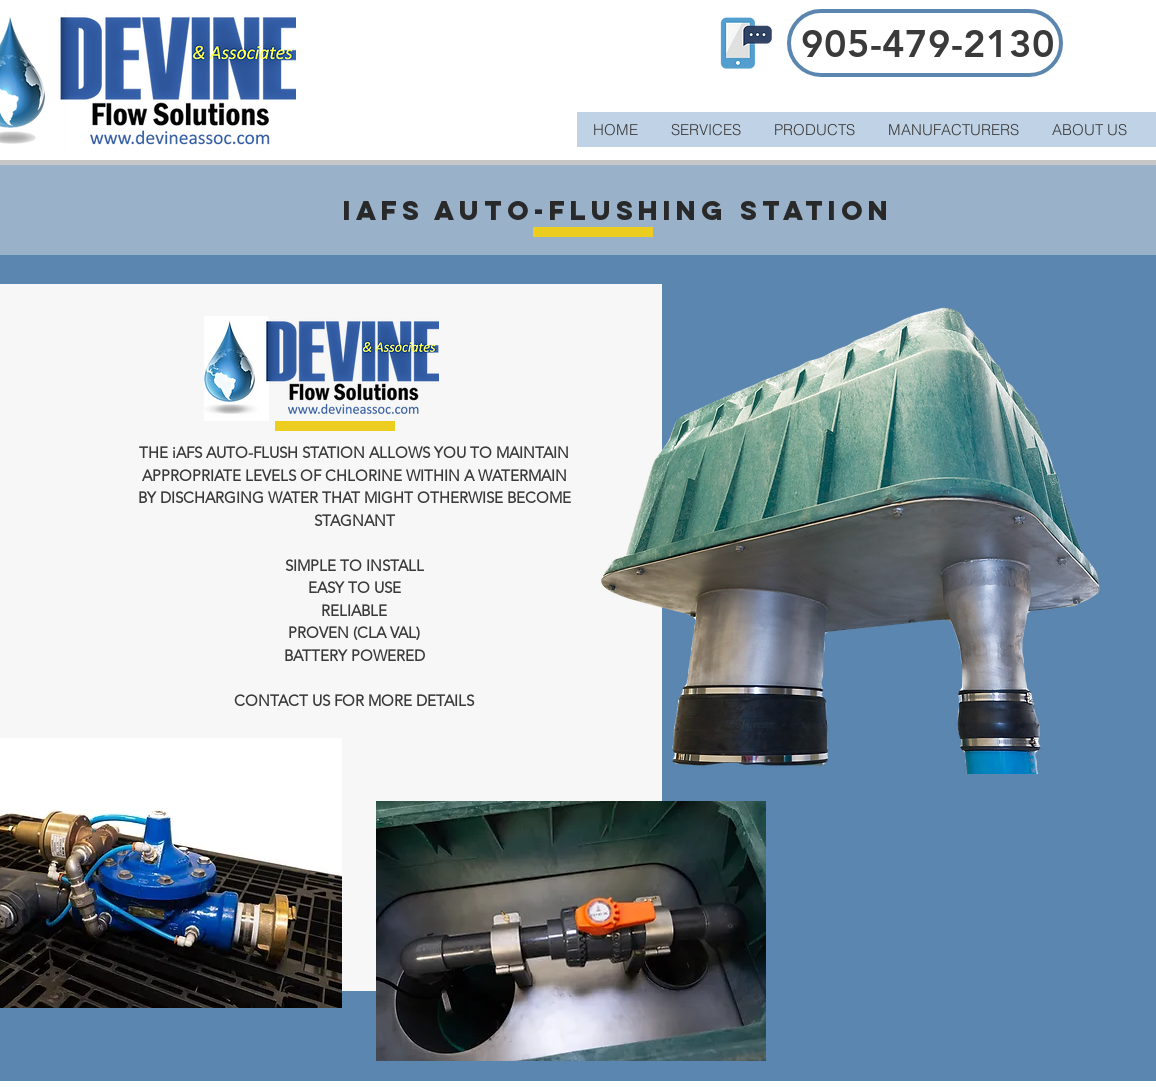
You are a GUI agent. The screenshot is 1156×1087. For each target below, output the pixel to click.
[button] (814, 129)
